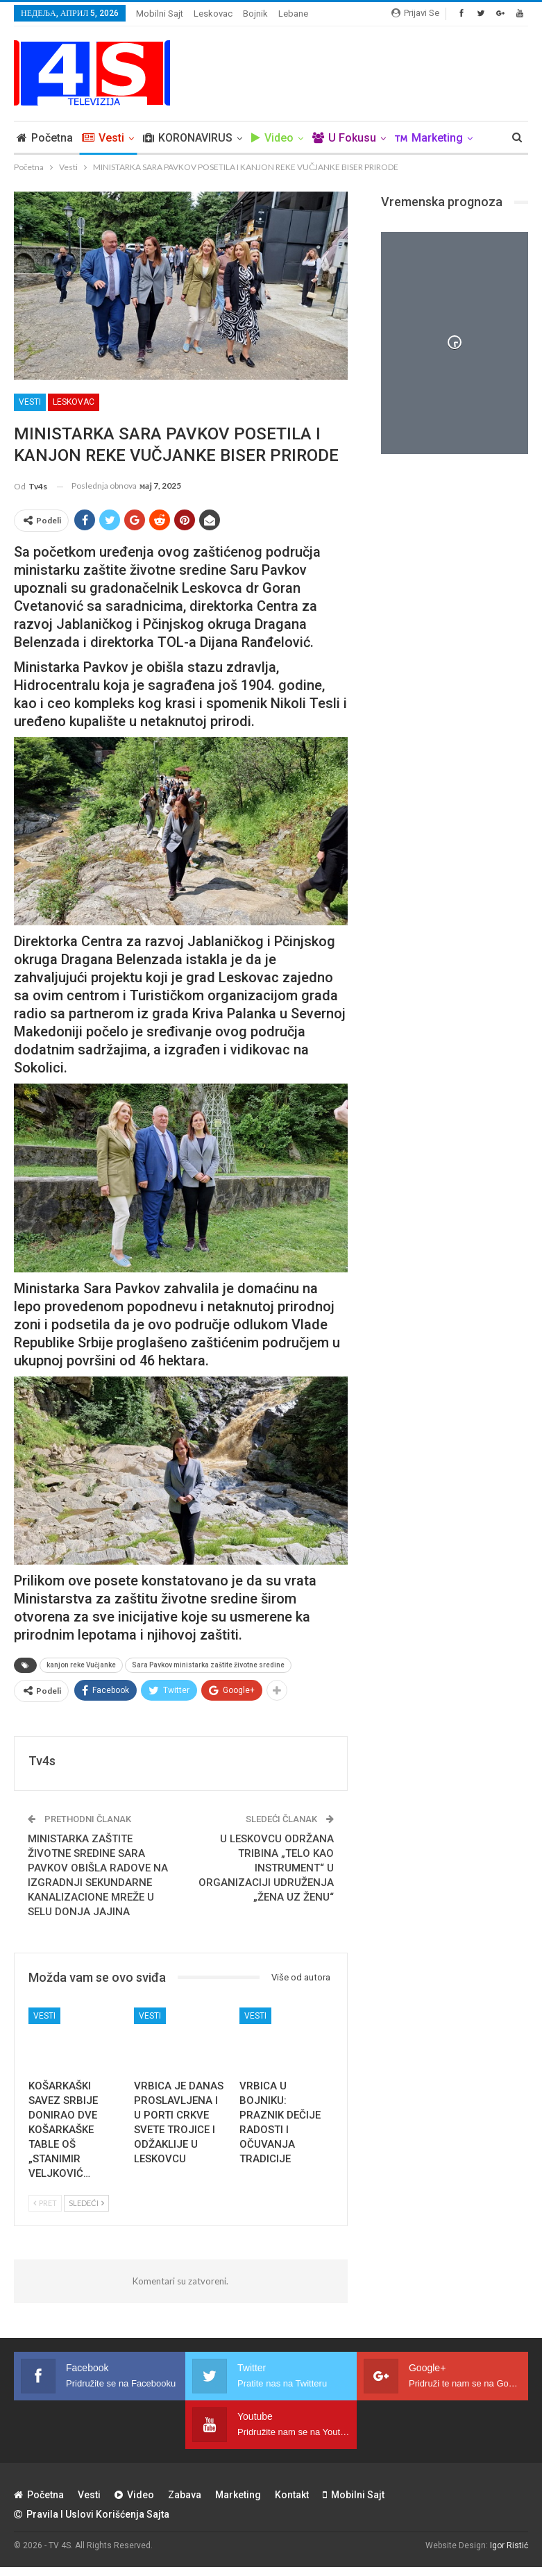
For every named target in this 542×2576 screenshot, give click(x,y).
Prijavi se (415, 13)
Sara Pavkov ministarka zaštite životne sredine (208, 1665)
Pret (45, 2202)
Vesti (103, 137)
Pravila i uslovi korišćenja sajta (91, 2514)
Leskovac (213, 13)
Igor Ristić (509, 2545)
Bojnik (255, 13)
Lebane (293, 13)
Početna (45, 137)
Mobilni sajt (159, 13)
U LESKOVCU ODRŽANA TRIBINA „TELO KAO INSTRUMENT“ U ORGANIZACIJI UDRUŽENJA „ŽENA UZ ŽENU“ (266, 1868)
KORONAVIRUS (187, 137)
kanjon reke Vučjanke (81, 1665)
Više (405, 137)
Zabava (184, 2494)
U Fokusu (344, 137)
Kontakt (292, 2494)
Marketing (238, 2494)
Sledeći (86, 2202)
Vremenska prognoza (441, 201)
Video (272, 137)
